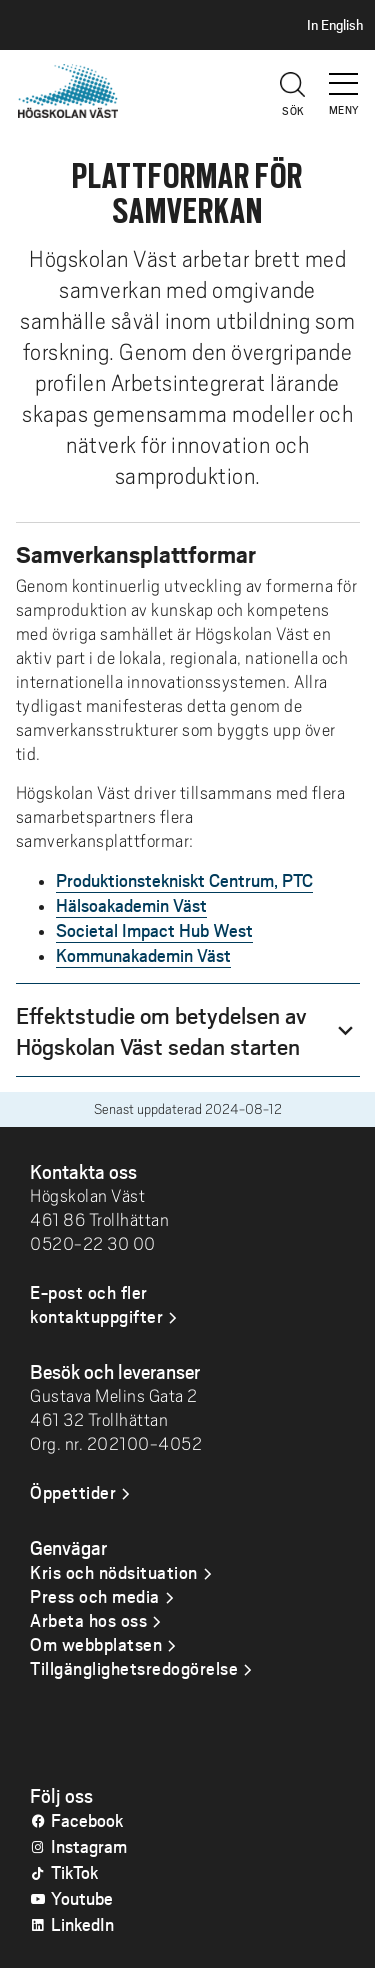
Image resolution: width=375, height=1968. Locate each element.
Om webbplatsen (96, 1644)
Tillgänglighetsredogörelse (134, 1668)
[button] (345, 75)
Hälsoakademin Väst (131, 905)
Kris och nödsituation (114, 1572)
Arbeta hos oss (88, 1620)
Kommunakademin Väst (143, 955)
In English (335, 25)
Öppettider (73, 1492)
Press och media (95, 1596)
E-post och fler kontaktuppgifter (96, 1304)
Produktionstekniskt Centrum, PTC (184, 880)
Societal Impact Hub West (154, 930)
